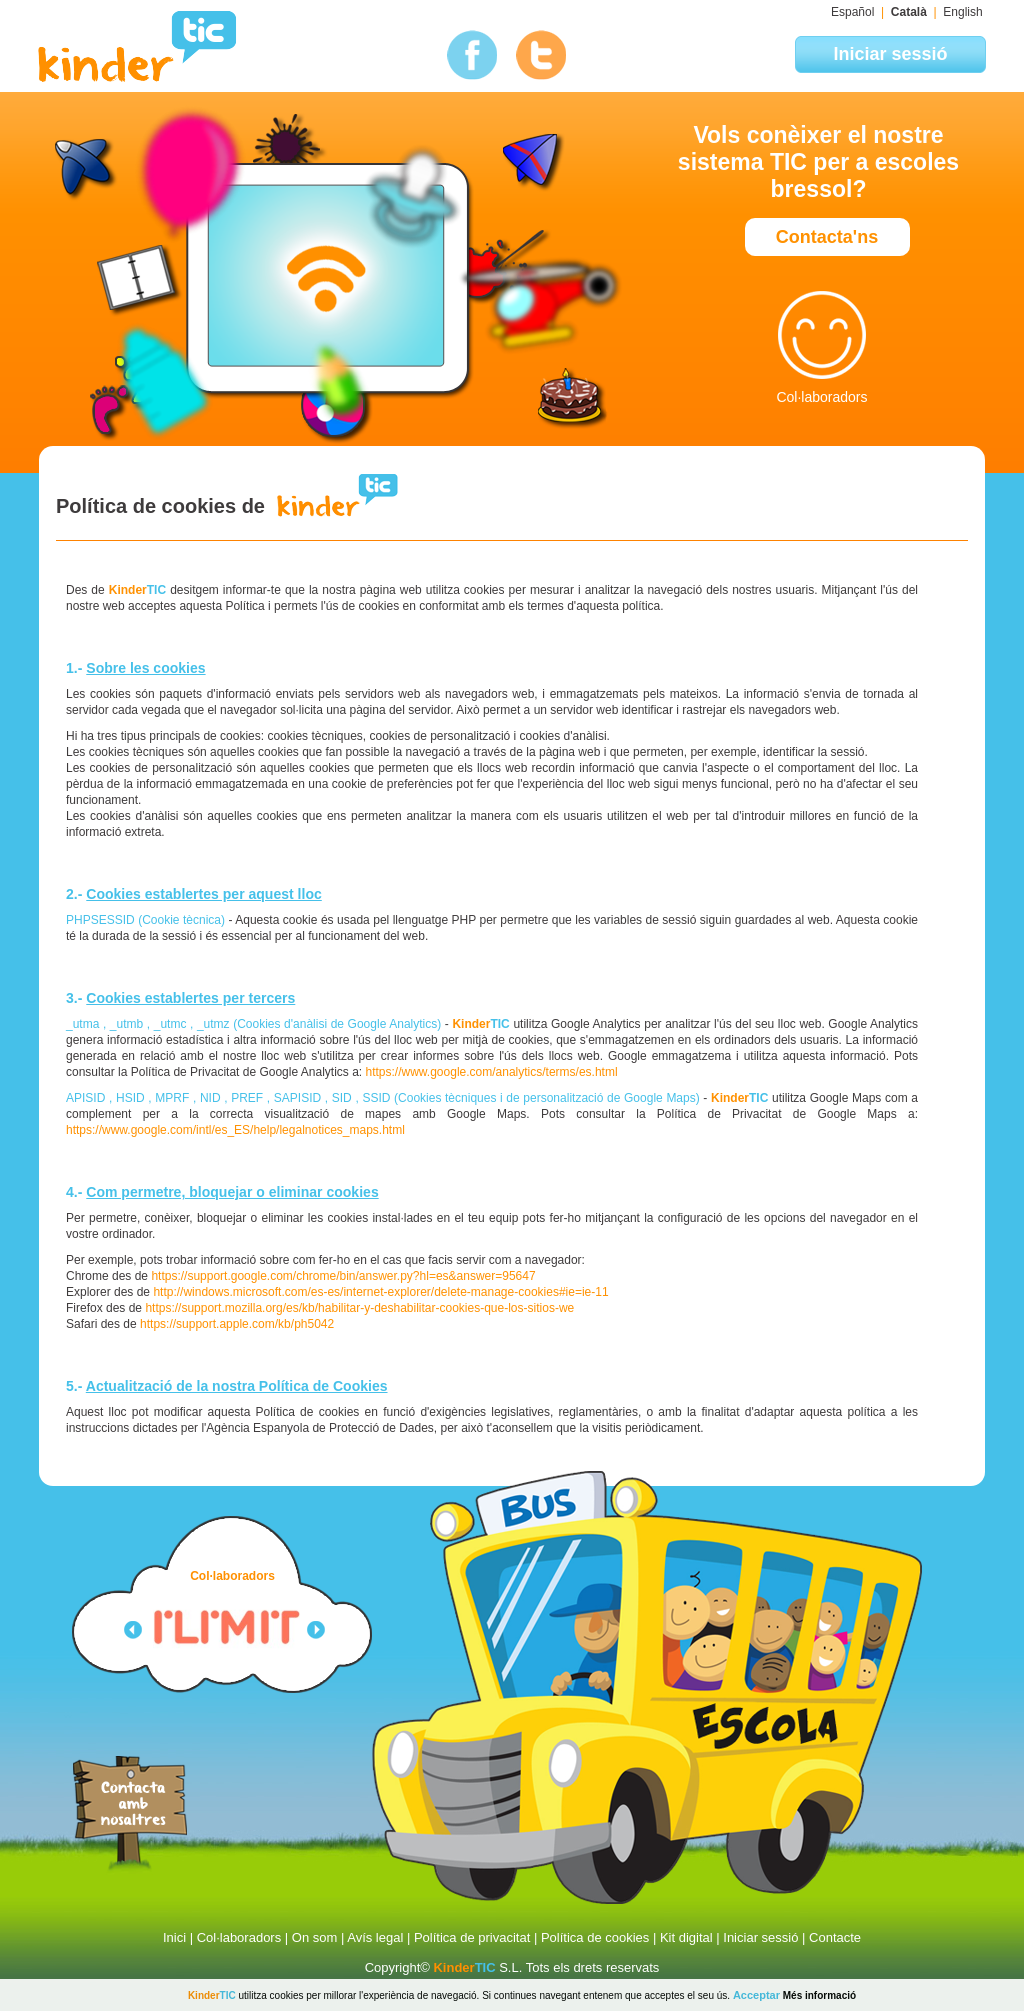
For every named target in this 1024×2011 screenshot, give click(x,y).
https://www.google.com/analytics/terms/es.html (492, 1072)
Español (853, 12)
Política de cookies (595, 1937)
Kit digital (686, 1937)
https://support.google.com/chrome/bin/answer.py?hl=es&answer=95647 (343, 1276)
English (963, 12)
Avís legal (375, 1937)
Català (908, 12)
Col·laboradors (239, 1937)
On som (315, 1937)
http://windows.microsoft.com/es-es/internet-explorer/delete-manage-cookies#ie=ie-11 (380, 1292)
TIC (464, 1967)
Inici (174, 1937)
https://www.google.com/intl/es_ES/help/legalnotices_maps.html (235, 1130)
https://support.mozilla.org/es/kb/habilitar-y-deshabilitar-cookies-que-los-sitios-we (359, 1308)
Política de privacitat (472, 1937)
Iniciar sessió (760, 1937)
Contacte (835, 1937)
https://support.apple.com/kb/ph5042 (237, 1324)
